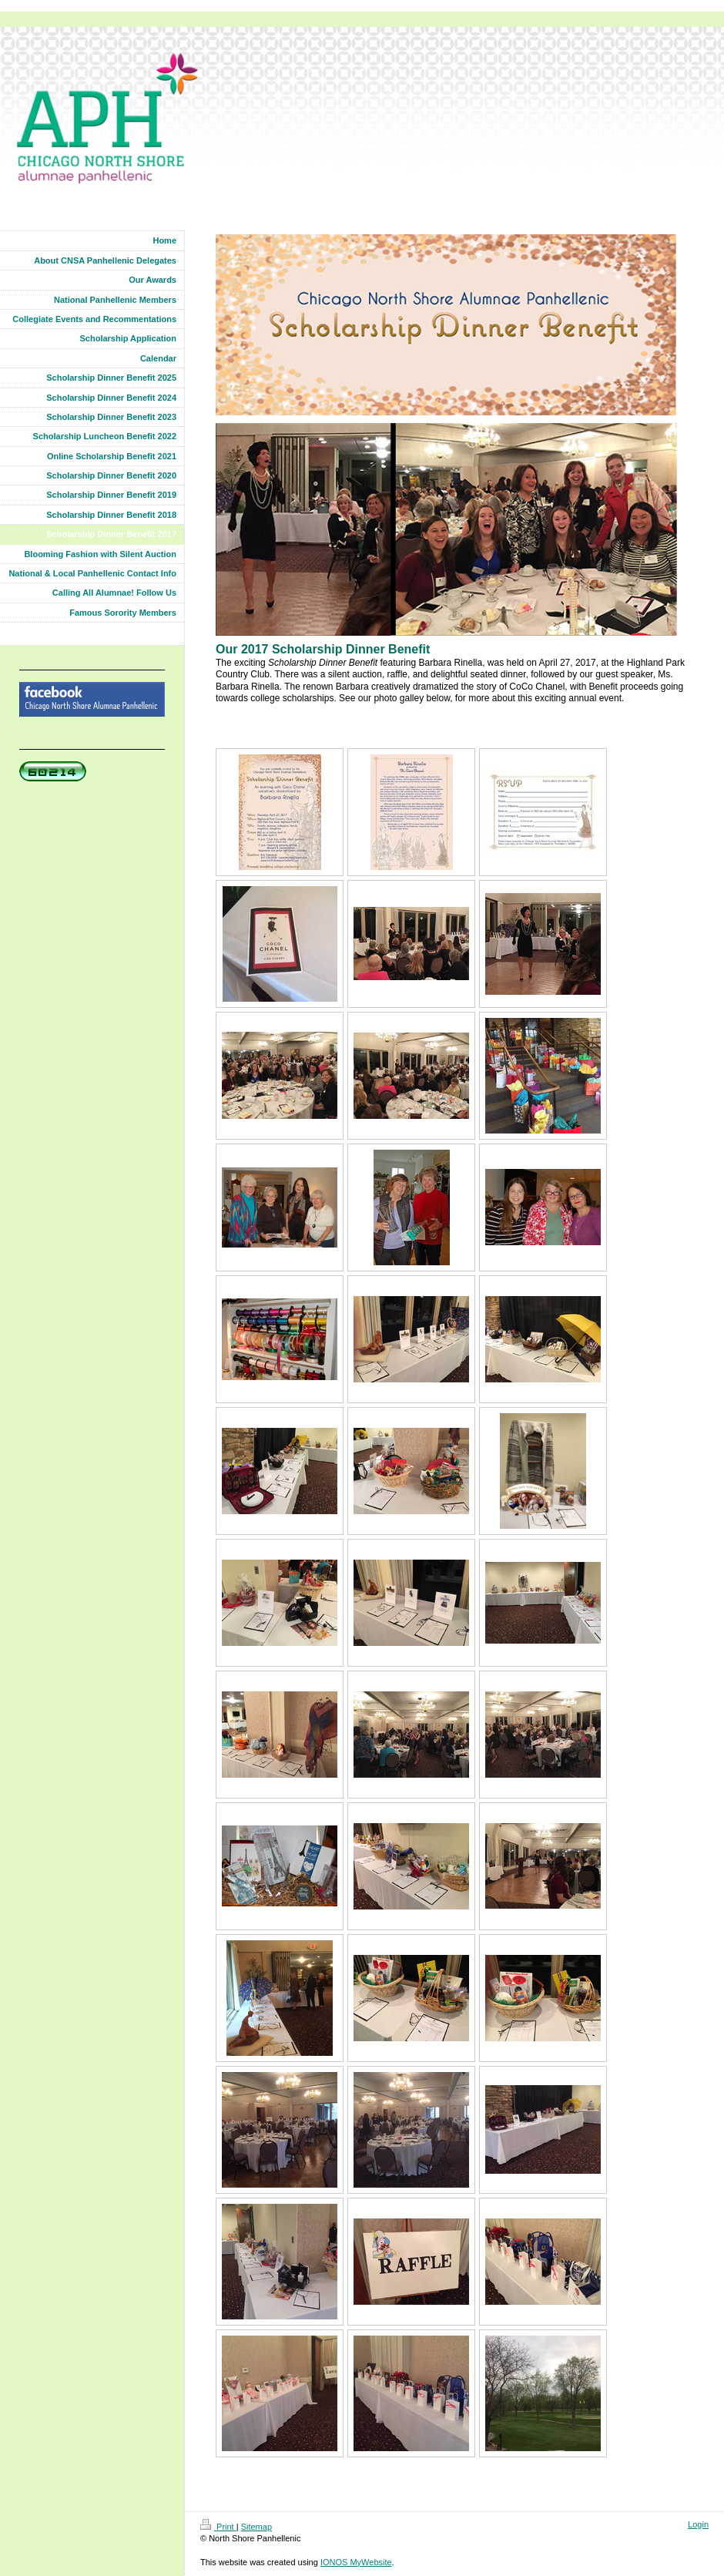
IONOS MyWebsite (356, 2562)
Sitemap (256, 2526)
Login (698, 2524)
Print (218, 2526)
